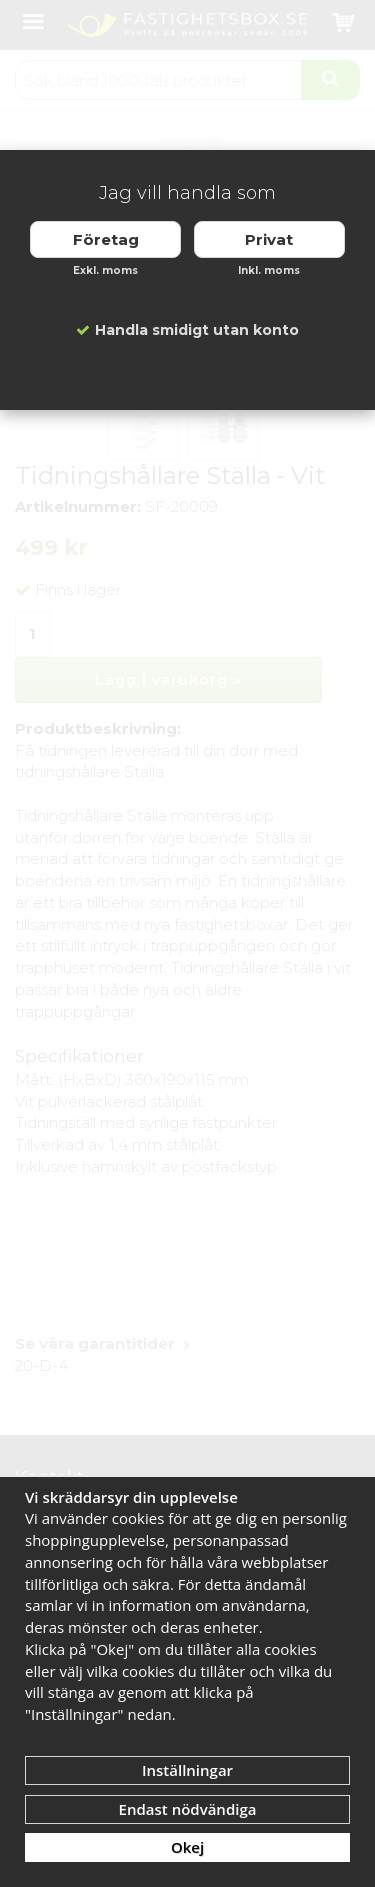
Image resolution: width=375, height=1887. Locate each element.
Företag (106, 239)
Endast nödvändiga (188, 1809)
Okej (187, 1847)
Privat (269, 239)
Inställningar (187, 1770)
